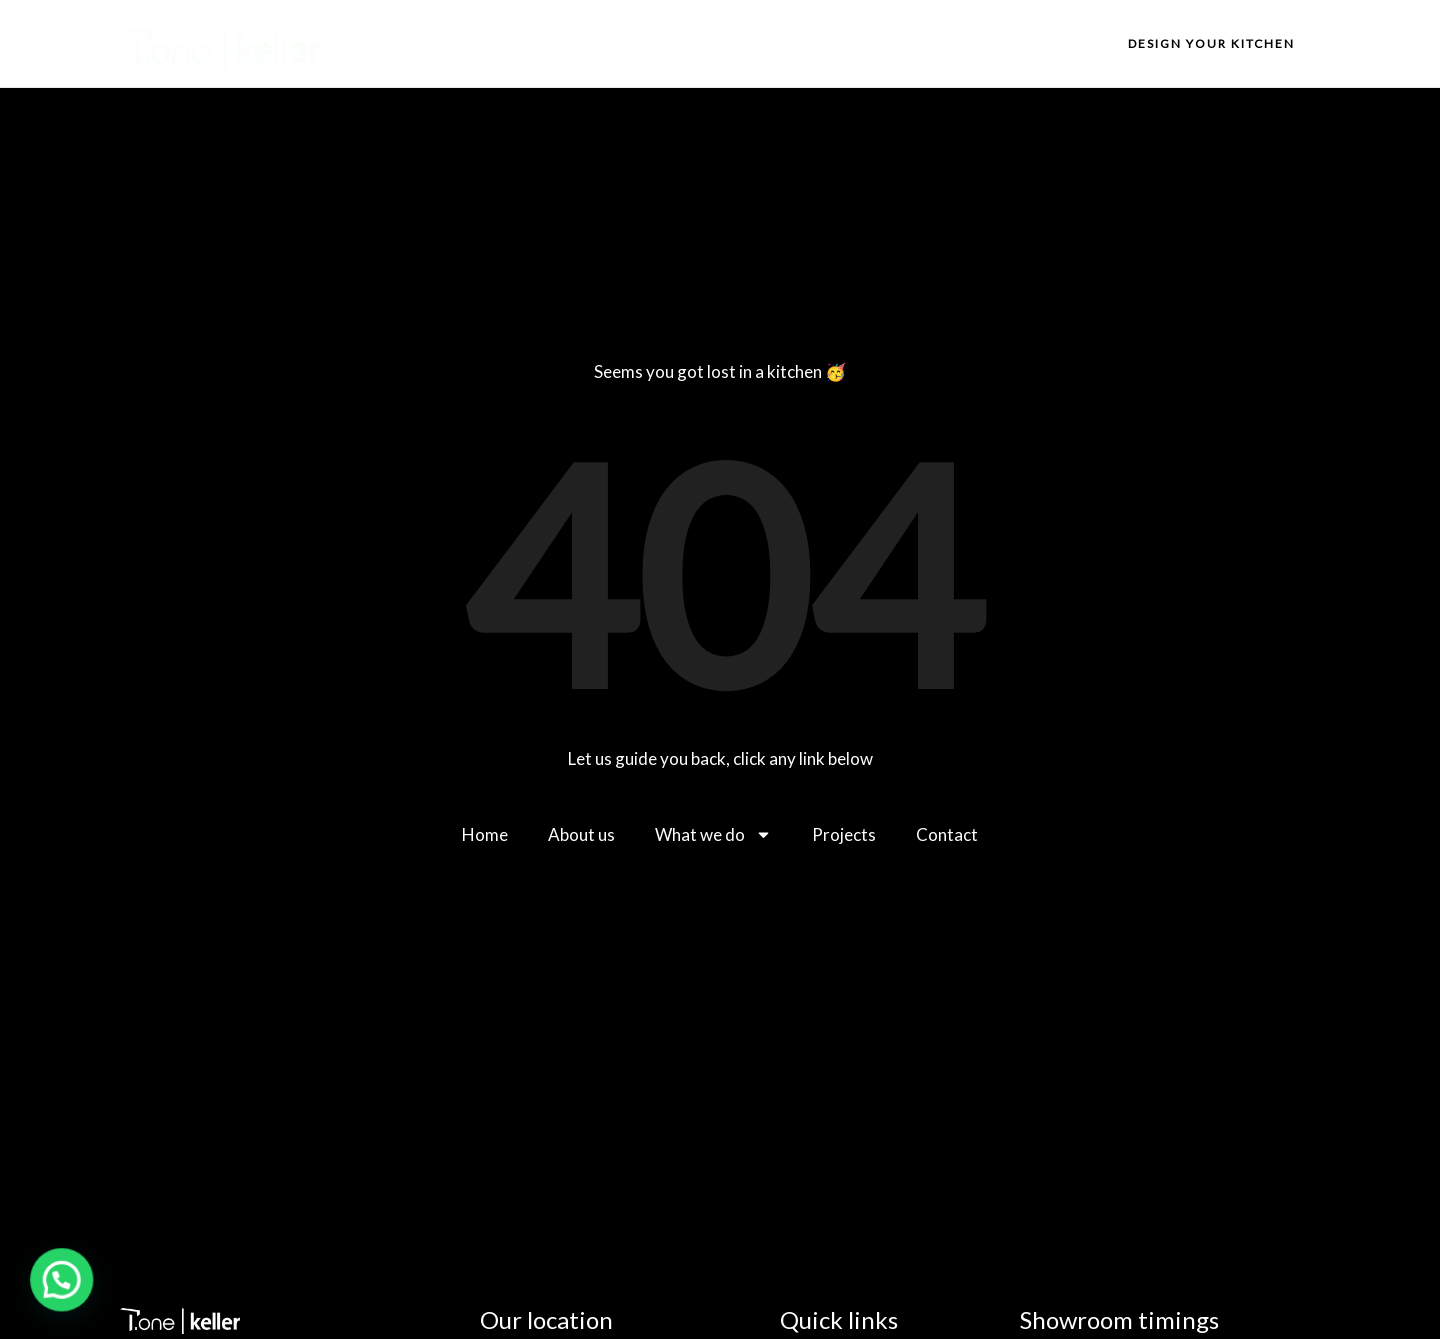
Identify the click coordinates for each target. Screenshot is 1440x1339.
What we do (827, 43)
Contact (1035, 43)
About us (714, 43)
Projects (938, 43)
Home (624, 43)
